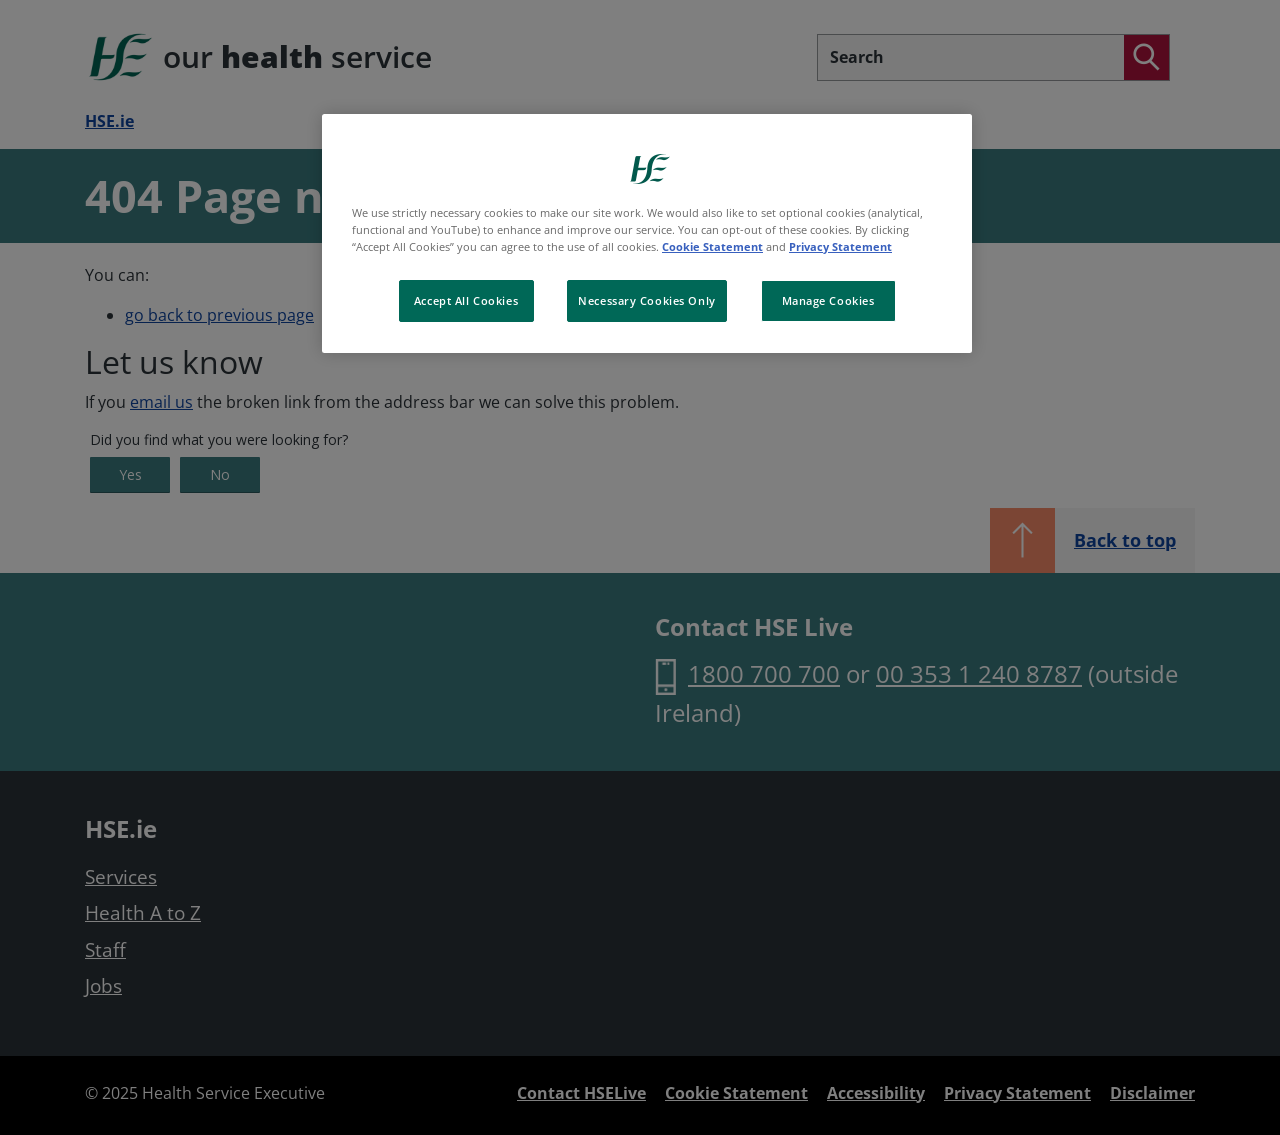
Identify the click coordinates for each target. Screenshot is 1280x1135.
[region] (647, 233)
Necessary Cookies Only (647, 300)
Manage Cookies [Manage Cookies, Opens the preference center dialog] (828, 300)
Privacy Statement (840, 246)
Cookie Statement (712, 246)
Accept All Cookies (466, 300)
